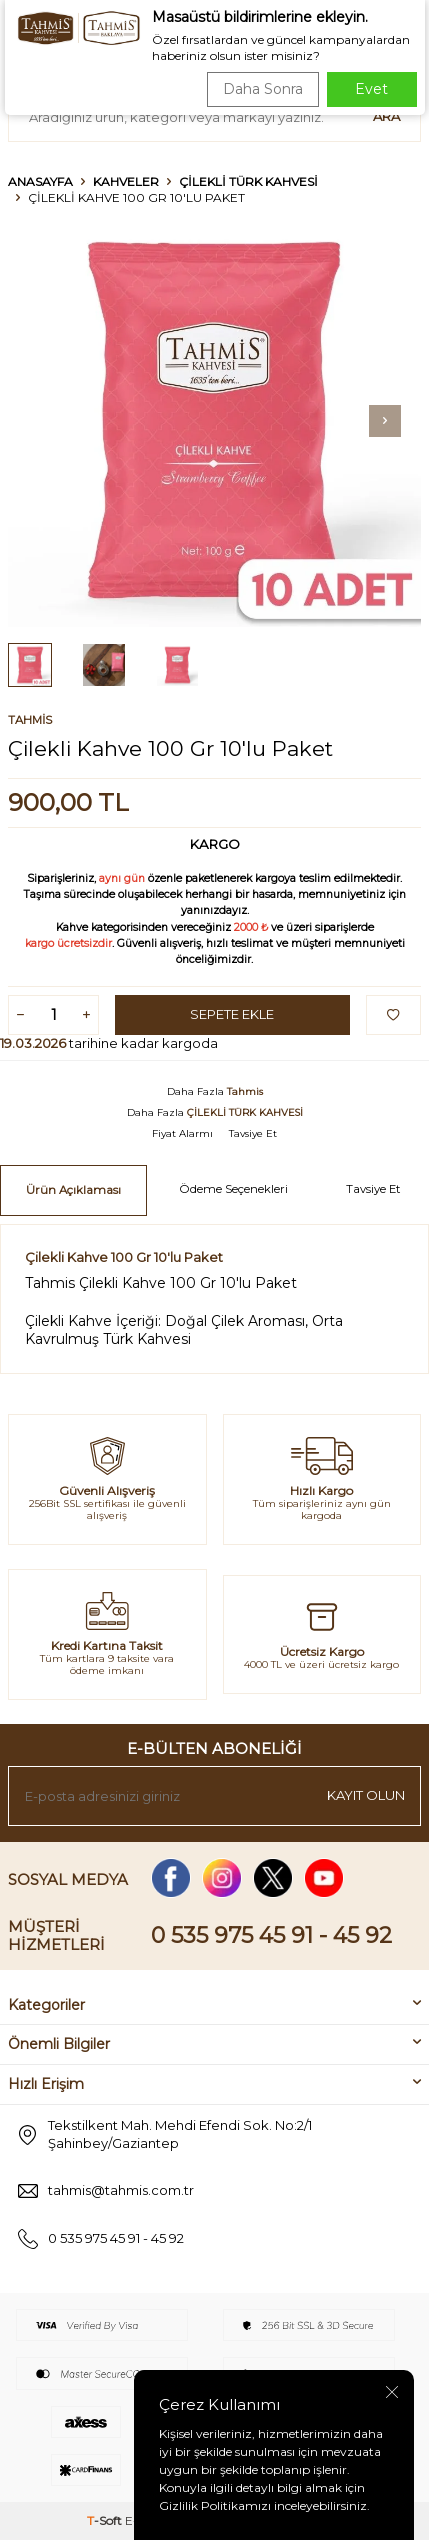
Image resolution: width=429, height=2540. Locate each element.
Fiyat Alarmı (182, 1133)
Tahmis (30, 720)
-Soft (106, 2520)
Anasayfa (40, 181)
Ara (386, 116)
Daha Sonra (263, 89)
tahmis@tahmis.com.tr (121, 2190)
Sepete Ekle (232, 1014)
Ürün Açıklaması (73, 1190)
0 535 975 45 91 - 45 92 (271, 1935)
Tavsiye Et (253, 1133)
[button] (385, 421)
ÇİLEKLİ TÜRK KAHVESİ (248, 181)
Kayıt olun (366, 1795)
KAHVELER (126, 181)
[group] (214, 420)
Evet (371, 89)
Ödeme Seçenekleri (234, 1189)
